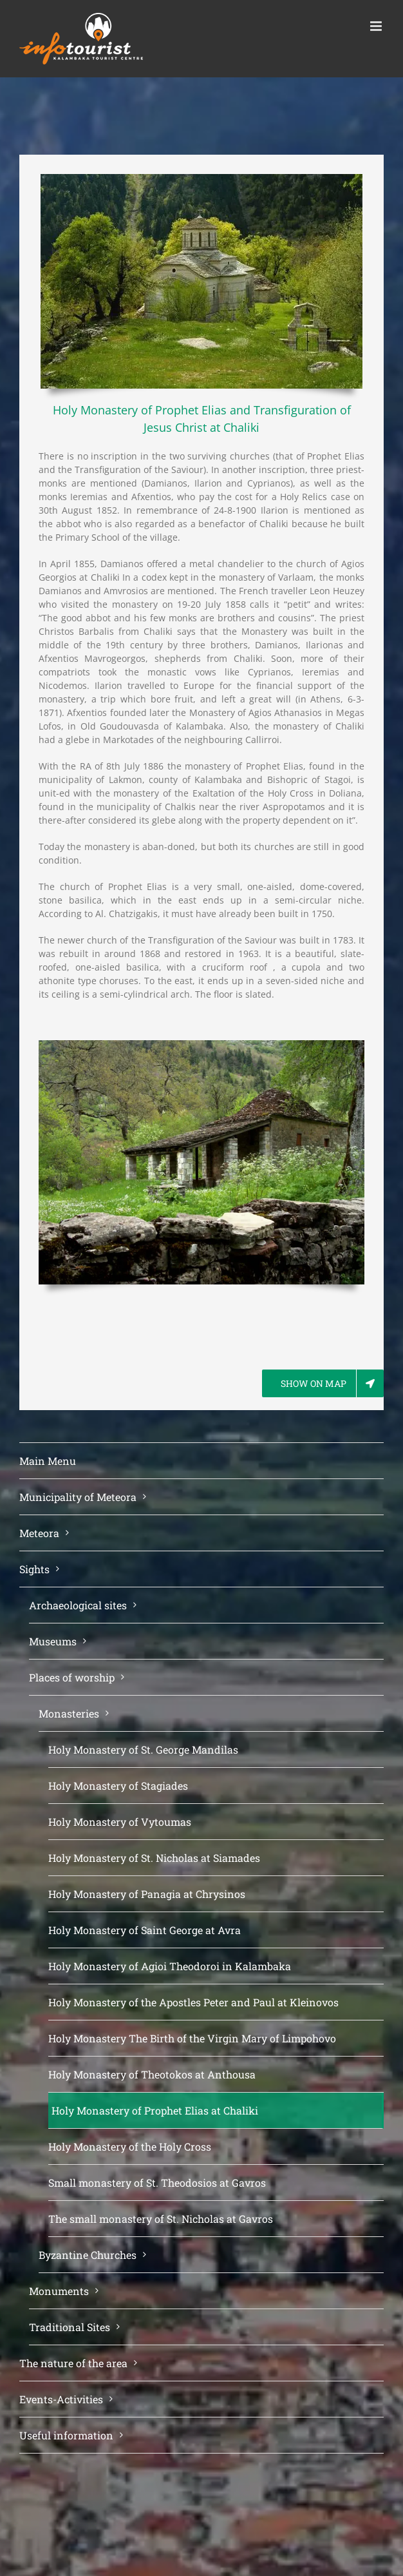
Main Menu (47, 1460)
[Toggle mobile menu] (377, 26)
